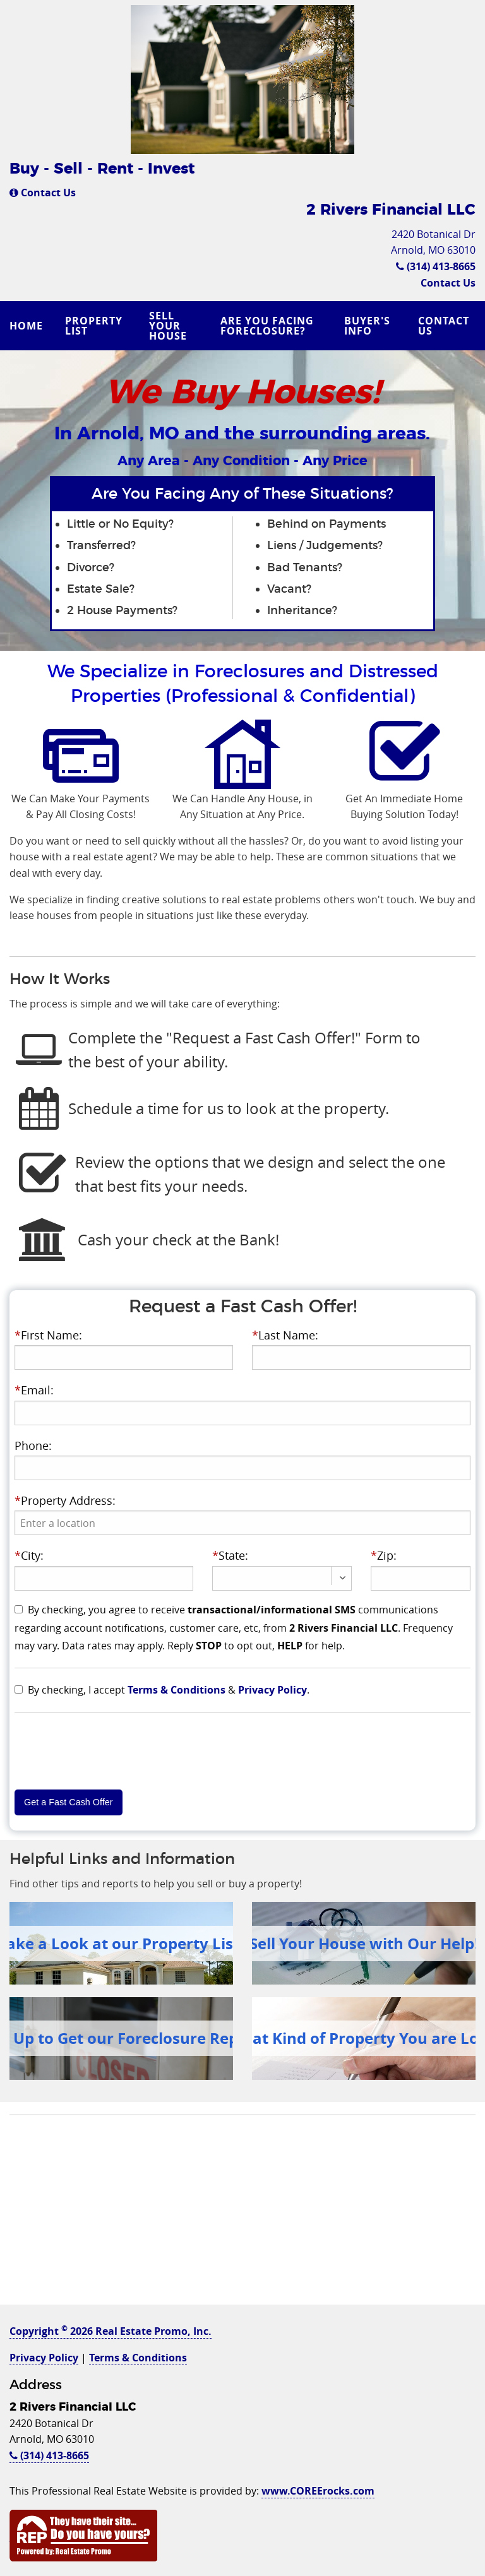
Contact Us (42, 192)
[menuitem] (28, 325)
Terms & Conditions (176, 1690)
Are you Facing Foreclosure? (267, 326)
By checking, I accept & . (168, 1690)
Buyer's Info (367, 326)
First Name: (48, 1335)
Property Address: (65, 1500)
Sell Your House (168, 326)
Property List (94, 326)
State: (230, 1555)
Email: (34, 1390)
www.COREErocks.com (317, 2491)
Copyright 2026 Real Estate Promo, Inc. (110, 2331)
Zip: (384, 1555)
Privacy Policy (272, 1690)
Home (26, 326)
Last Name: (285, 1335)
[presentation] (243, 1523)
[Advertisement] (242, 2216)
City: (29, 1555)
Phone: (33, 1445)
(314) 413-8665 (436, 266)
